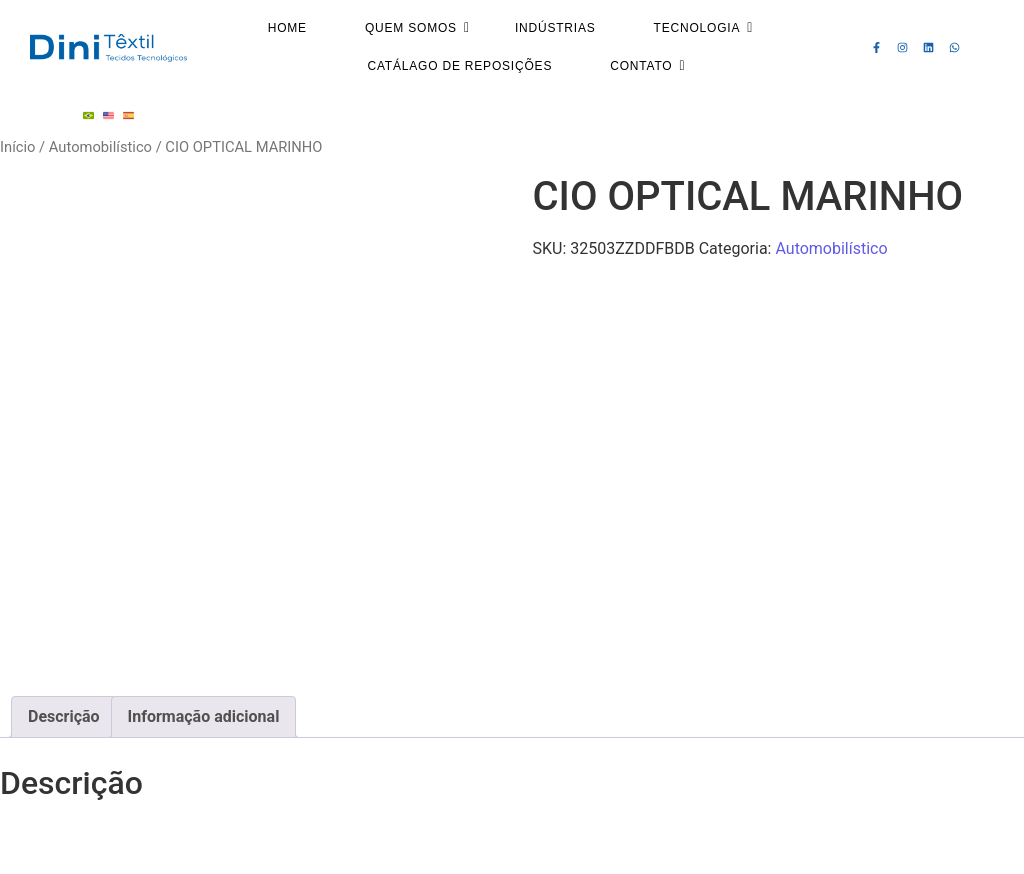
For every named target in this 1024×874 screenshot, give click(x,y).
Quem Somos (417, 28)
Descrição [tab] (64, 716)
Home (287, 28)
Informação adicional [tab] (204, 716)
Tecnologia (704, 28)
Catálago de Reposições (459, 66)
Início (17, 147)
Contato (647, 66)
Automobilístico (100, 147)
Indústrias (555, 28)
